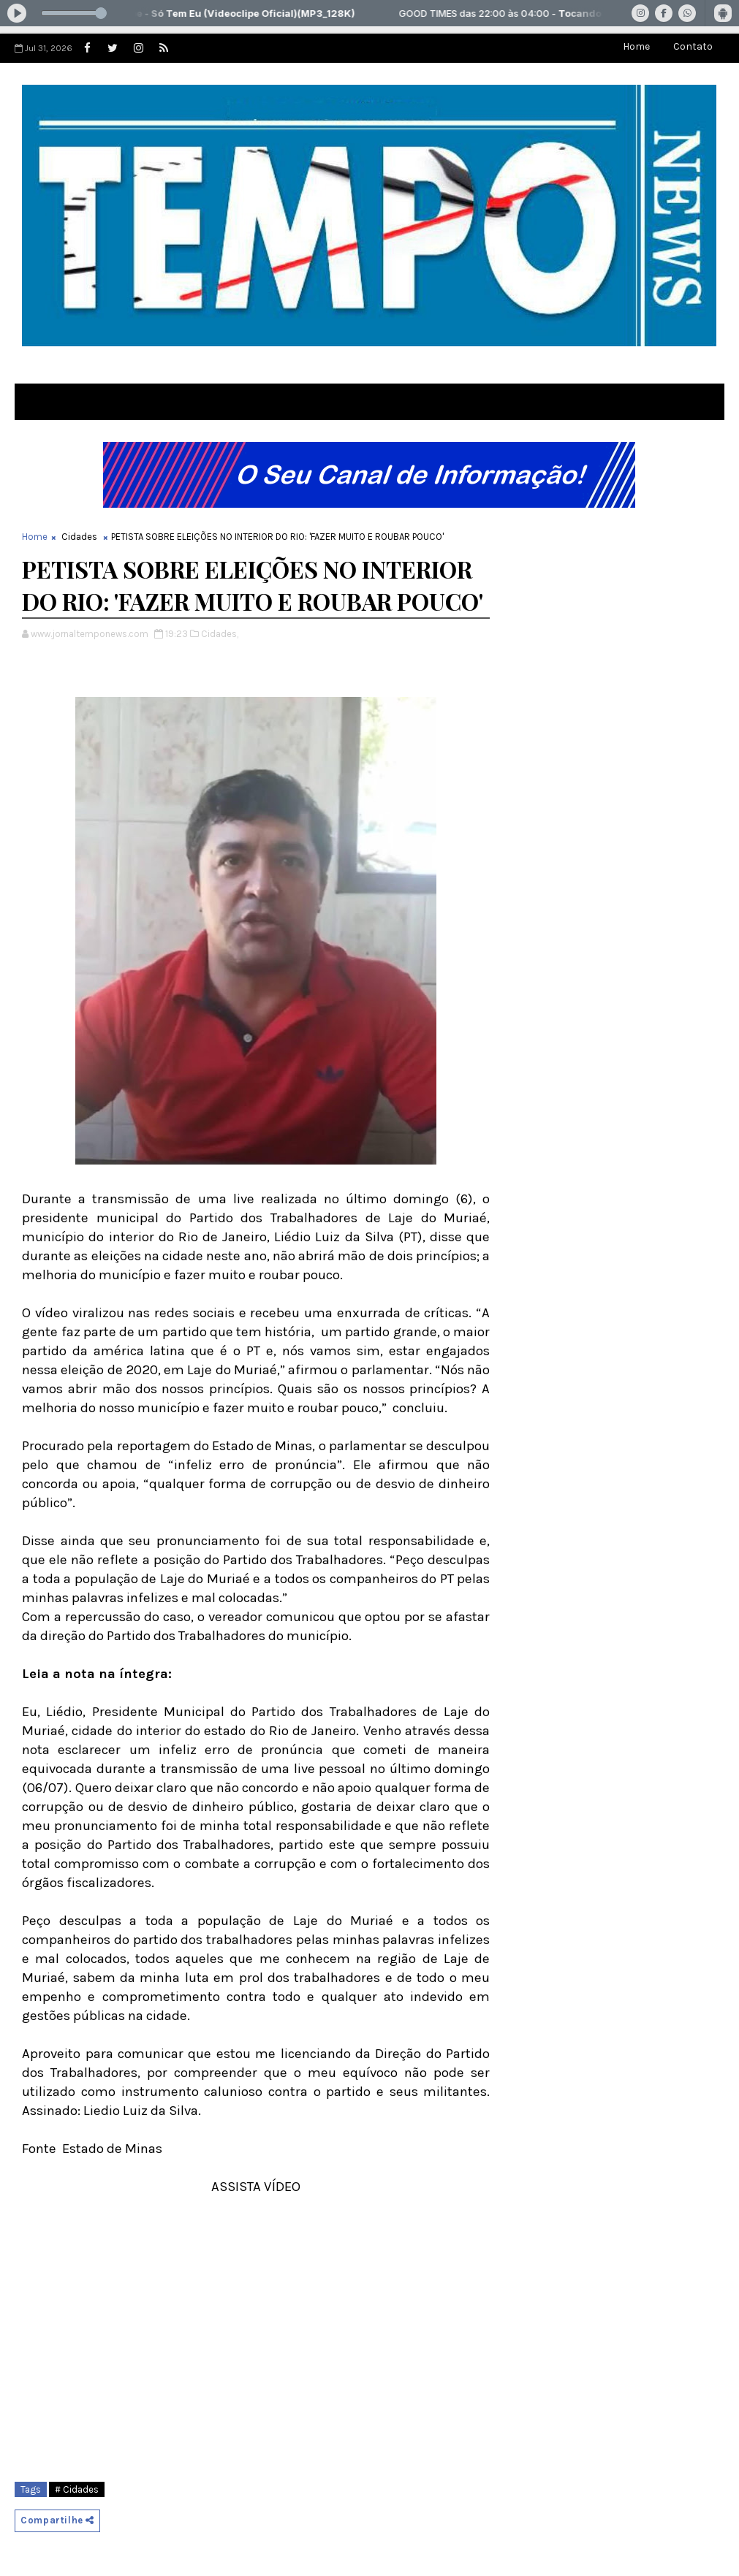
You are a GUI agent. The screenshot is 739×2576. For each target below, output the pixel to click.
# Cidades (77, 2489)
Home (636, 46)
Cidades (79, 536)
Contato (693, 46)
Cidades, (219, 633)
